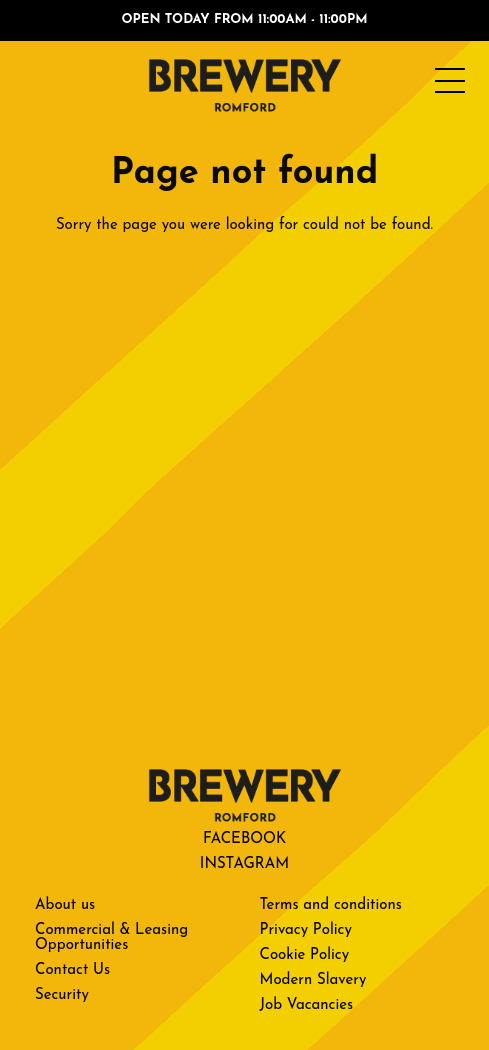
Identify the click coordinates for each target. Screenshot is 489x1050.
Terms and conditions (331, 905)
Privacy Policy (306, 930)
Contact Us (72, 970)
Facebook (244, 839)
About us (65, 905)
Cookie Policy (305, 955)
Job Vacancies (307, 1005)
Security (62, 995)
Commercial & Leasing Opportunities (111, 938)
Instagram (244, 864)
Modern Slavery (313, 980)
